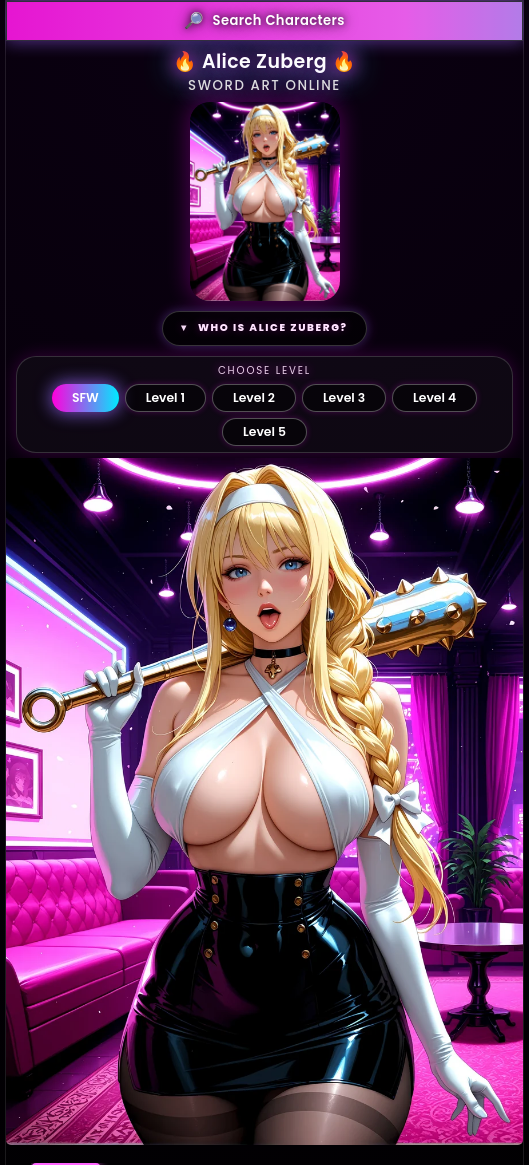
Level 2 (254, 397)
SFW (85, 397)
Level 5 (264, 431)
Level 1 (165, 397)
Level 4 (434, 397)
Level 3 (344, 397)
